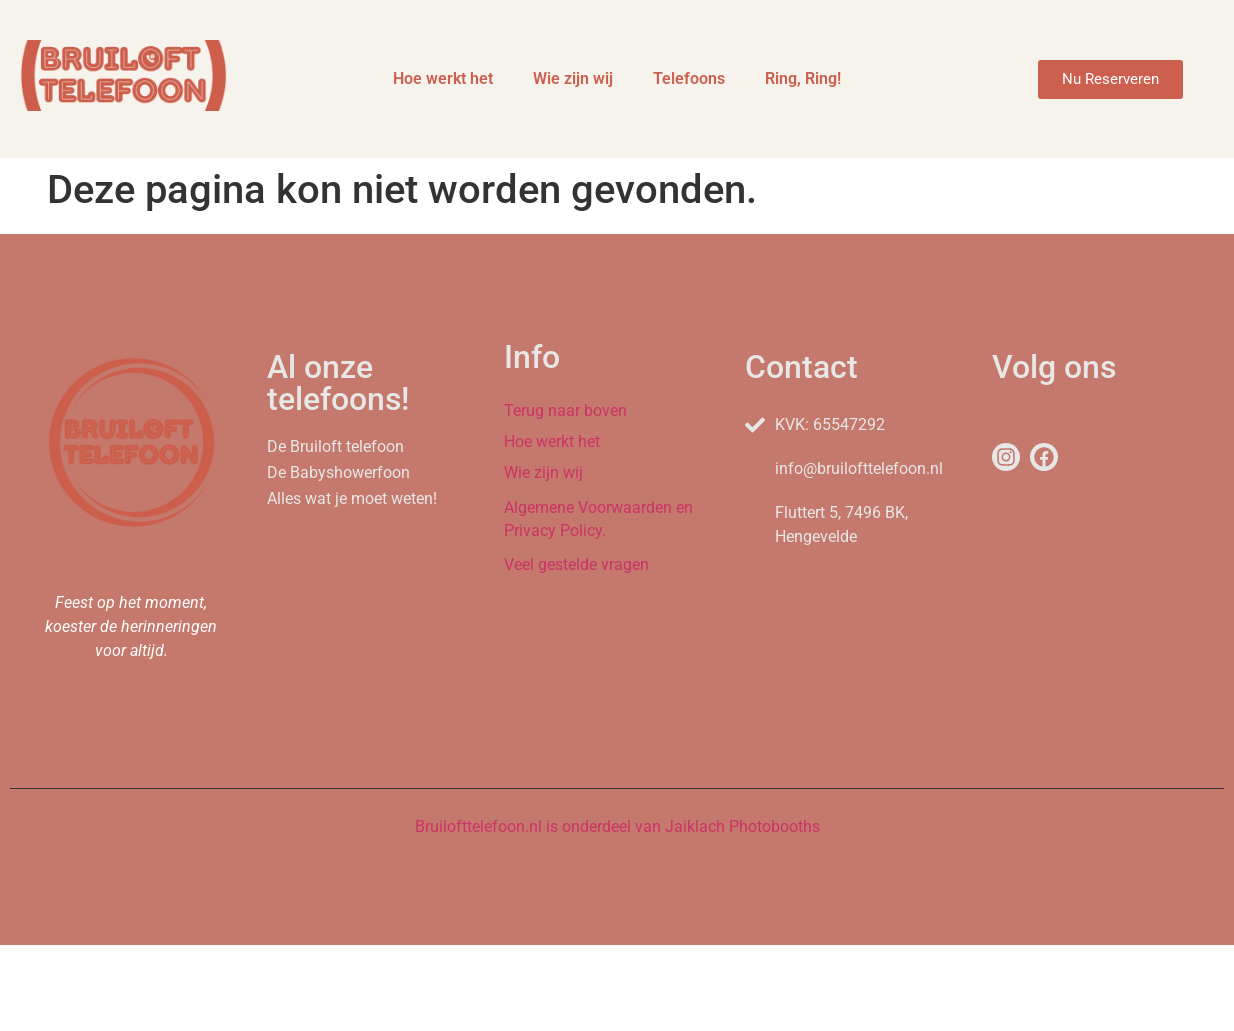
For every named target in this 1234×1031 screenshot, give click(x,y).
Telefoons (689, 78)
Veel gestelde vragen (576, 564)
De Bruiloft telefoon (335, 446)
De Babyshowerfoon (338, 472)
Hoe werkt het (443, 78)
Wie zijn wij (573, 78)
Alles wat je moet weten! (352, 498)
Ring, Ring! (803, 78)
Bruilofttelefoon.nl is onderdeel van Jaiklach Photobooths (617, 826)
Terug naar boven (565, 410)
